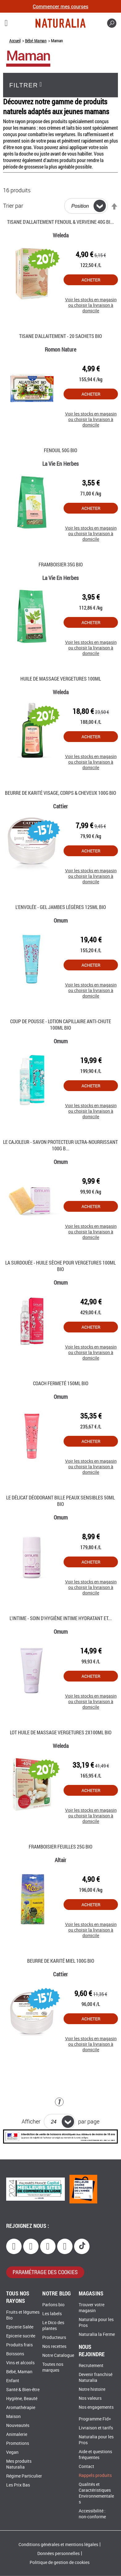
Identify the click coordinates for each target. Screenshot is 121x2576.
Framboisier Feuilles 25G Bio (60, 1846)
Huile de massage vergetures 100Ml (60, 678)
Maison (13, 2416)
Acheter (90, 280)
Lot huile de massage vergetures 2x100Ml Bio (60, 1732)
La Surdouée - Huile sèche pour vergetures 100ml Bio (60, 1265)
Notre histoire (92, 2389)
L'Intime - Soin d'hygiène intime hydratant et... (61, 1618)
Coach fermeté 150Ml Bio (60, 1383)
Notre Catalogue (58, 2355)
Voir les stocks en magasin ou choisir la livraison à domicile (91, 302)
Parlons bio (53, 2304)
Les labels (52, 2313)
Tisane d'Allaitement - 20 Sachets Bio (60, 336)
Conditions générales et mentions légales (58, 2544)
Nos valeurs (90, 2398)
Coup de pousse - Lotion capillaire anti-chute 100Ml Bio (60, 1024)
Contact (86, 2466)
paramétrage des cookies (45, 2272)
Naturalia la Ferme (97, 2334)
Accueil (14, 41)
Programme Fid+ (95, 2419)
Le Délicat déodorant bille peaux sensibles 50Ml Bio (60, 1500)
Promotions (17, 2443)
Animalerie (16, 2434)
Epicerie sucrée (20, 2336)
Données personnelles (58, 2553)
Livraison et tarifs (96, 2428)
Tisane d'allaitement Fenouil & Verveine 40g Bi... (60, 222)
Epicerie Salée (19, 2327)
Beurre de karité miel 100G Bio (60, 1960)
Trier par (13, 205)
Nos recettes (54, 2346)
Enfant (12, 2380)
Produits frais (19, 2345)
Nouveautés (17, 2425)
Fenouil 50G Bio (60, 450)
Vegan (12, 2452)
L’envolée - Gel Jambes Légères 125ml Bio (60, 907)
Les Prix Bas (18, 2485)
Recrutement (91, 2365)
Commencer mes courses (60, 6)
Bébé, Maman (36, 41)
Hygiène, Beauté (21, 2398)
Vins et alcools (20, 2363)
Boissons (15, 2354)
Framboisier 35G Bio (61, 564)
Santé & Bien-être (23, 2389)
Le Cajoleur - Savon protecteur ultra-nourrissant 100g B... (60, 1145)
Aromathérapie (20, 2407)
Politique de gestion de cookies (60, 2562)
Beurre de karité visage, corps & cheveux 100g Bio (60, 793)
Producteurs (54, 2337)
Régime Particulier (24, 2476)
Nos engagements (96, 2407)
